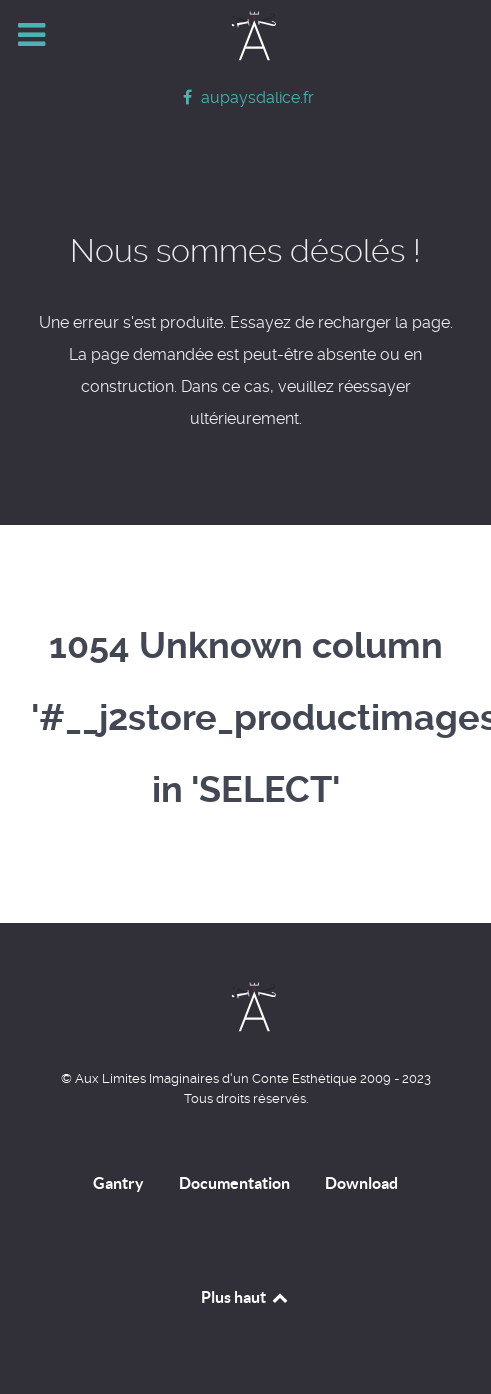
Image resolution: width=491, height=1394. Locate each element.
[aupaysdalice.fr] (245, 97)
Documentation (234, 1183)
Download (361, 1183)
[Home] (246, 36)
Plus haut (245, 1297)
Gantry (118, 1183)
